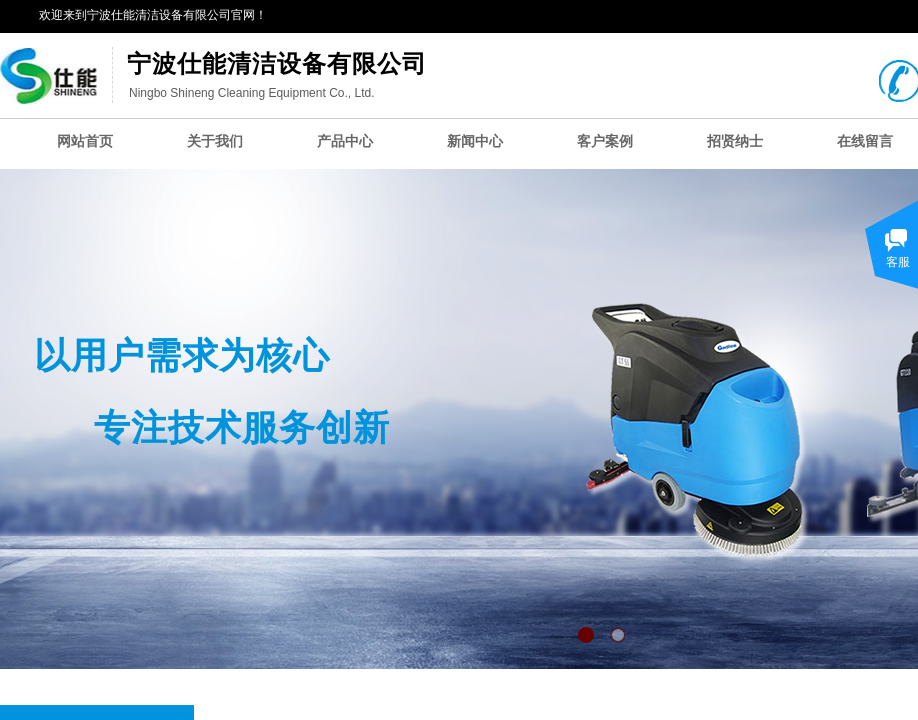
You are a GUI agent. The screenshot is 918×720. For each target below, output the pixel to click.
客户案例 (605, 141)
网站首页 (85, 141)
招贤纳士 (735, 141)
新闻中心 (475, 141)
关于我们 (215, 141)
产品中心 (345, 141)
